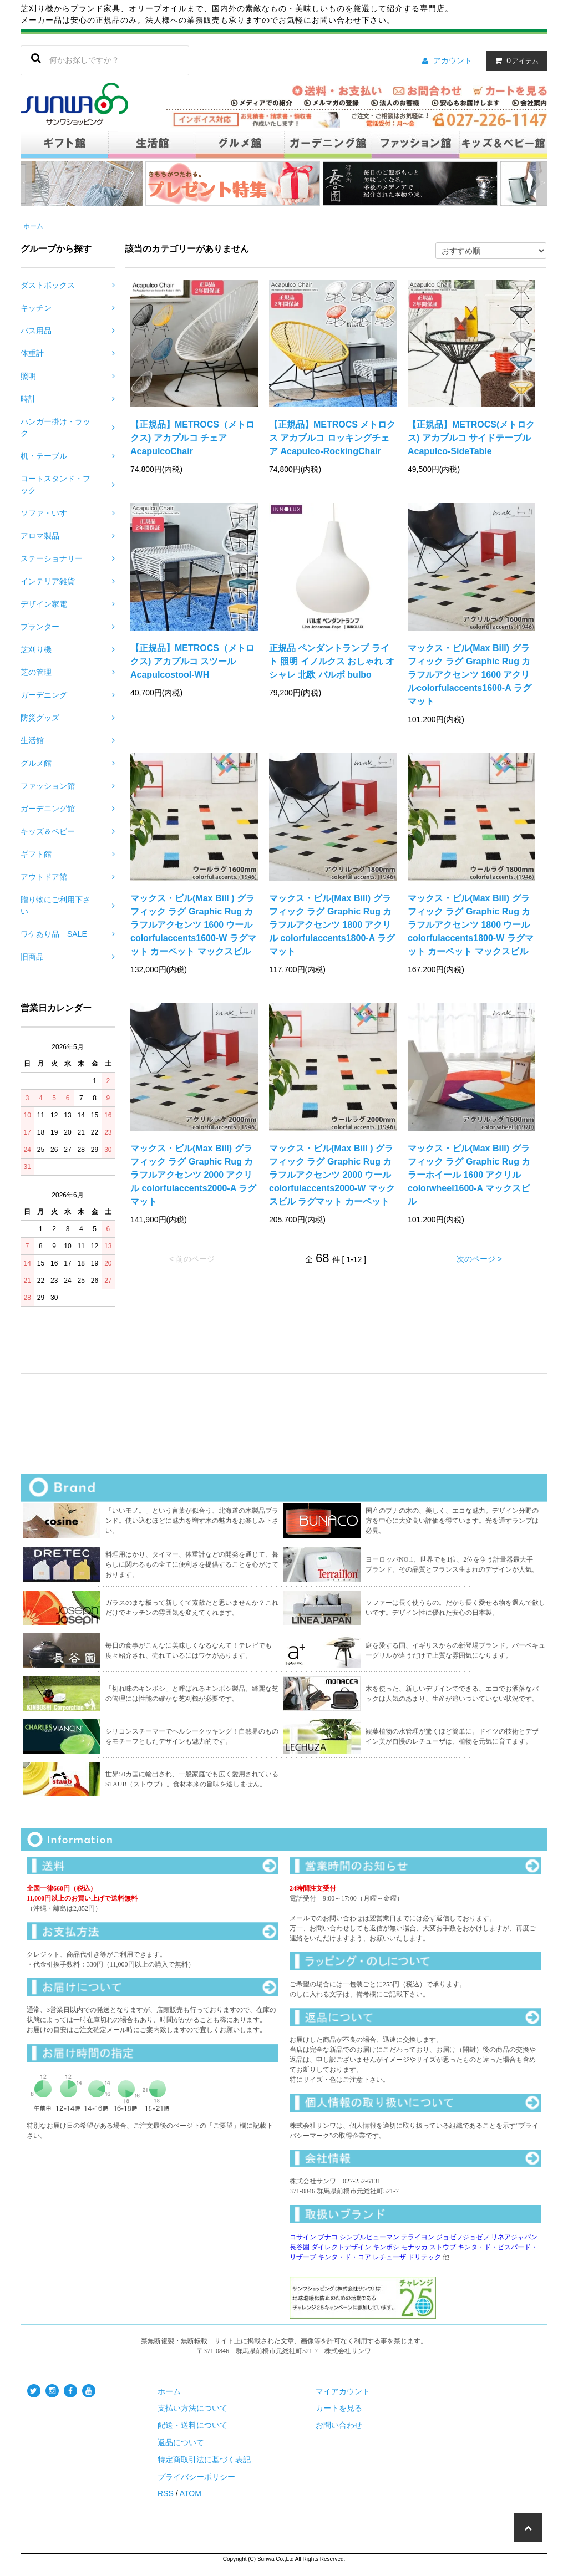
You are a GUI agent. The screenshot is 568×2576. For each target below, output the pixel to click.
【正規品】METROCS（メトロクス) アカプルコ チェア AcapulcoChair (192, 438)
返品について (181, 2442)
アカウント (452, 60)
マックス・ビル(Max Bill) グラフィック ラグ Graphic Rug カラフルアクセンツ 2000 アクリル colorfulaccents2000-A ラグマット (193, 1175)
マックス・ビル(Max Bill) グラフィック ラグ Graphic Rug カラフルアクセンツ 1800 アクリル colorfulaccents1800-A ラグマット (332, 924)
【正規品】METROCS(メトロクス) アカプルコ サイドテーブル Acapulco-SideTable (471, 438)
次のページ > (479, 1258)
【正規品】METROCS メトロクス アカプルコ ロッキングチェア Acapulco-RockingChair (332, 438)
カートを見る (339, 2408)
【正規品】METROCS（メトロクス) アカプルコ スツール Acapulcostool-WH (192, 661)
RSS (166, 2493)
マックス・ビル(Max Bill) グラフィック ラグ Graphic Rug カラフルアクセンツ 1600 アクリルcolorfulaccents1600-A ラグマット (469, 674)
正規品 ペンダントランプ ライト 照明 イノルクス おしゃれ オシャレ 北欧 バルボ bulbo (331, 661)
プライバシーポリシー (196, 2476)
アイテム (514, 60)
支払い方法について (192, 2408)
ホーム (33, 226)
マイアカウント (343, 2391)
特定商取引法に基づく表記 (204, 2459)
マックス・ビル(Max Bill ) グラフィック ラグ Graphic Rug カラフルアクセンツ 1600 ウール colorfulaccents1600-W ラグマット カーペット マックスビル (193, 924)
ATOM (190, 2493)
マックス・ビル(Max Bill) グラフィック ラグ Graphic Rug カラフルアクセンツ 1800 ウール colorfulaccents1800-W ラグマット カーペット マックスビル (471, 924)
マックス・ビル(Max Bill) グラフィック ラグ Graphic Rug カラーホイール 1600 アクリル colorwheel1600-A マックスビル (469, 1175)
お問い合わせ (339, 2425)
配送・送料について (192, 2425)
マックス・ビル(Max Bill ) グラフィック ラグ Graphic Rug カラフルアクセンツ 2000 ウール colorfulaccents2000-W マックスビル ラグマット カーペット (332, 1175)
